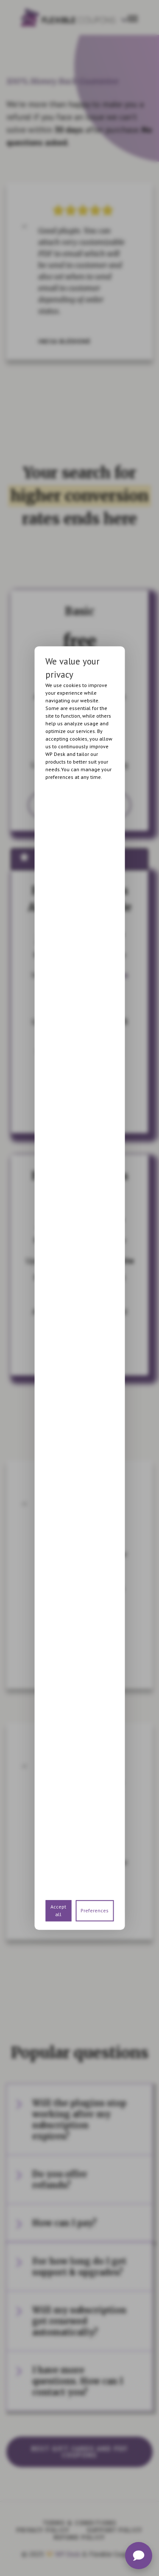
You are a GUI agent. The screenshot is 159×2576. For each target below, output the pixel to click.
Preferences (95, 1910)
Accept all (58, 1910)
